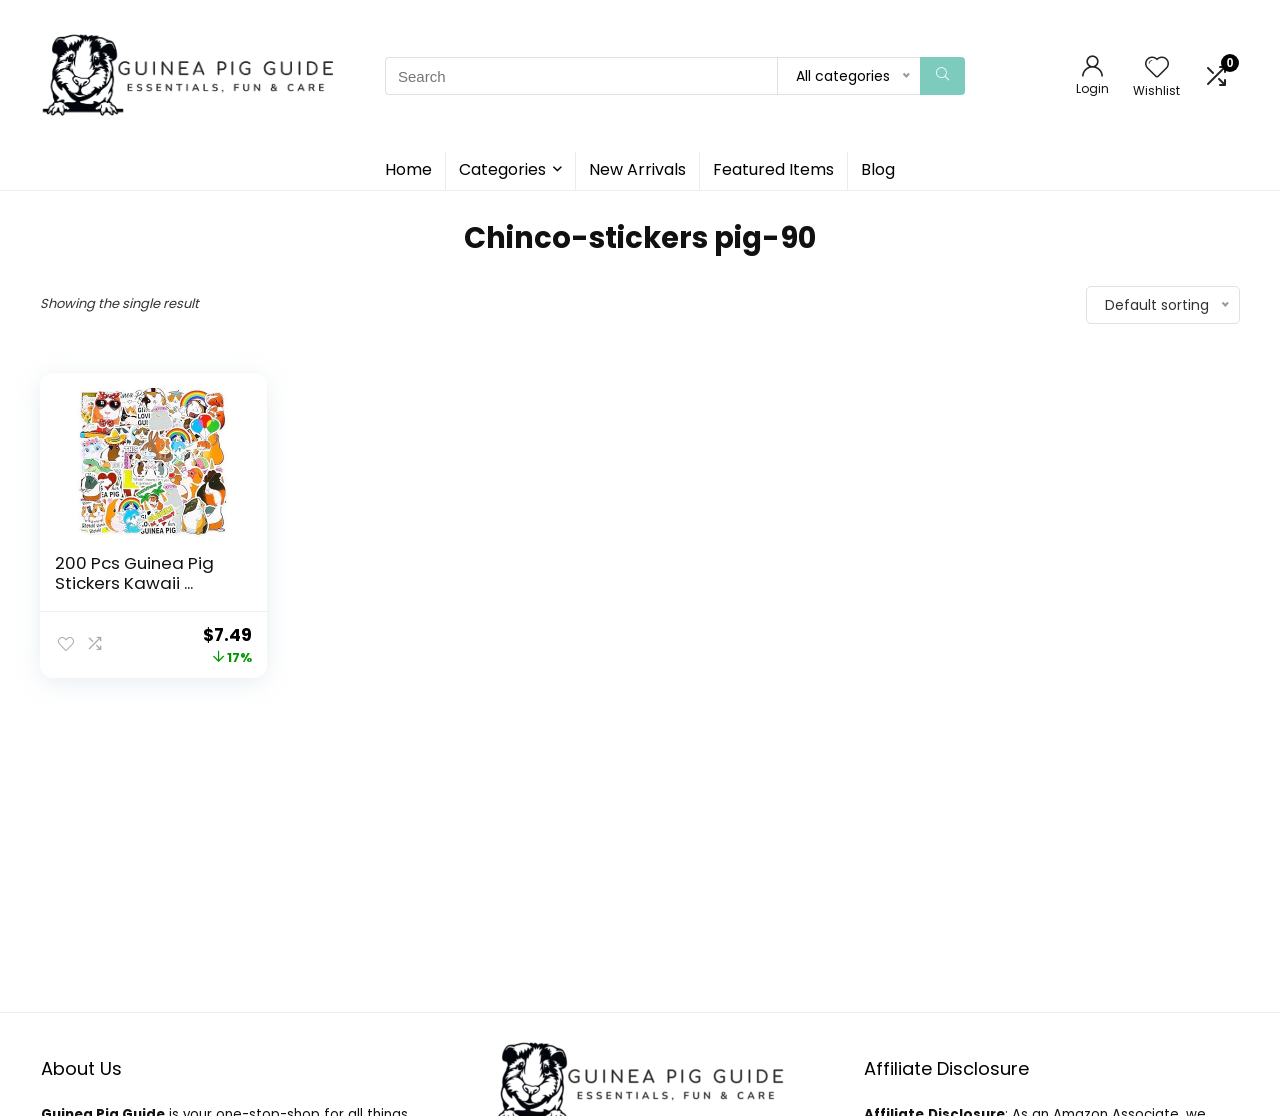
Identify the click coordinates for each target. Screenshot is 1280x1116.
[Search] (942, 76)
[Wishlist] (1157, 68)
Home (408, 169)
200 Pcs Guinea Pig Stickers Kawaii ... (134, 573)
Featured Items (773, 169)
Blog (878, 169)
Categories (502, 169)
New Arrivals (637, 169)
